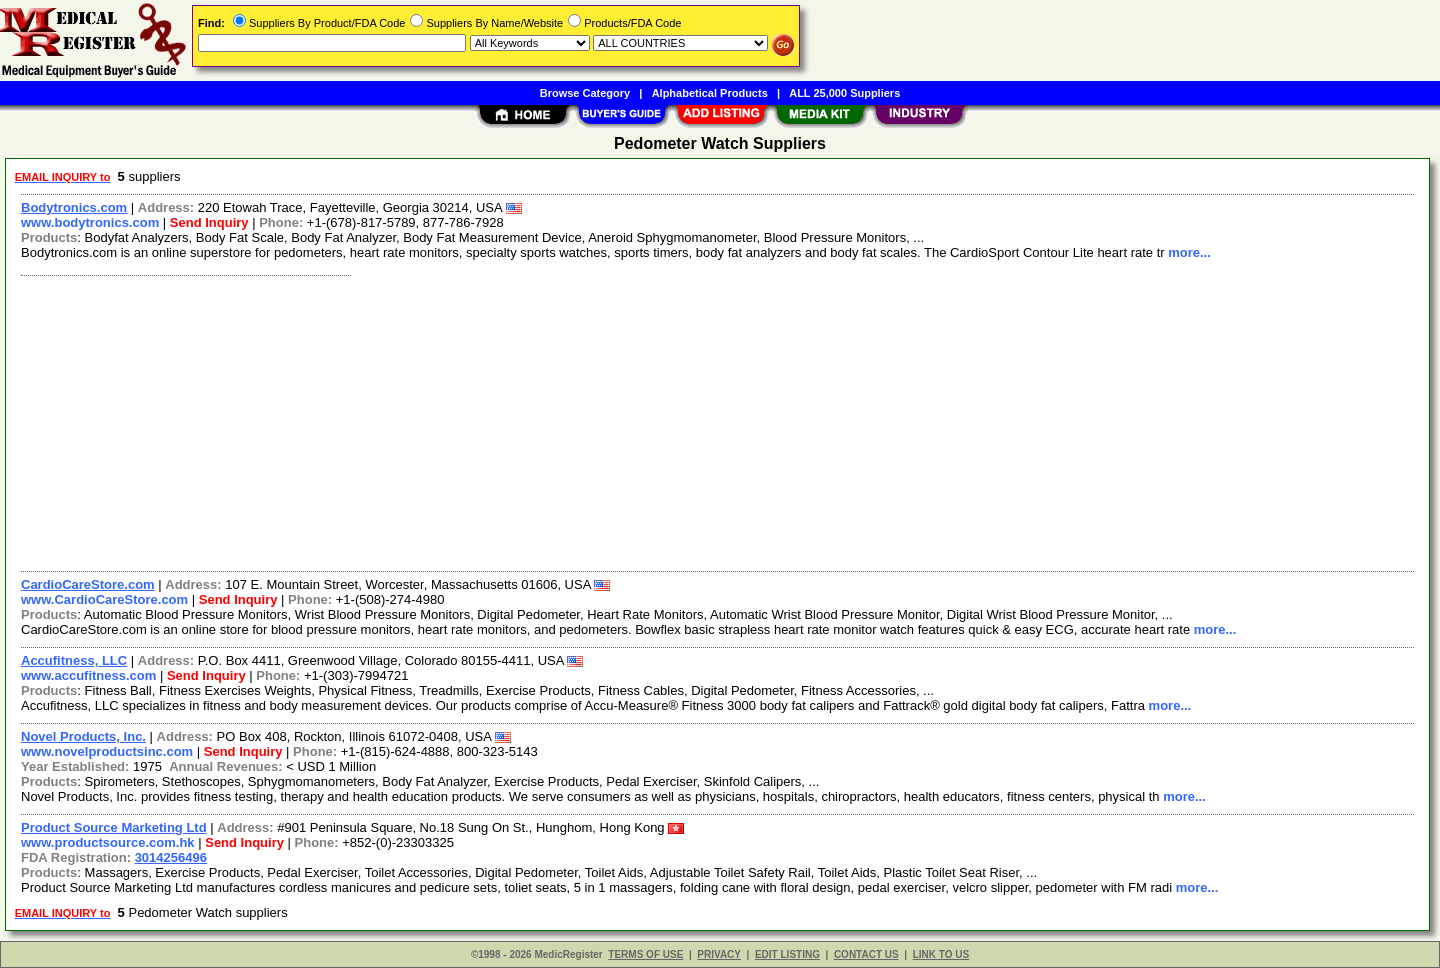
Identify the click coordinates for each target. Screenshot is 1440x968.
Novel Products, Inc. (83, 736)
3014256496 (171, 857)
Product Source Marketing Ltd (114, 827)
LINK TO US (941, 954)
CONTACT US (866, 954)
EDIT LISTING (787, 954)
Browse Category (585, 93)
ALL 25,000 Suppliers (844, 93)
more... (1189, 252)
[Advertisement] (613, 421)
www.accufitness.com (88, 675)
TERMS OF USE (645, 954)
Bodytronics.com (74, 207)
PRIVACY (719, 954)
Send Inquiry (209, 222)
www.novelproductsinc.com (107, 751)
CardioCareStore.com (88, 584)
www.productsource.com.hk (108, 842)
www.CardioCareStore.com (104, 599)
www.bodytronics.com (90, 222)
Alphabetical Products (710, 93)
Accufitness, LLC (74, 660)
